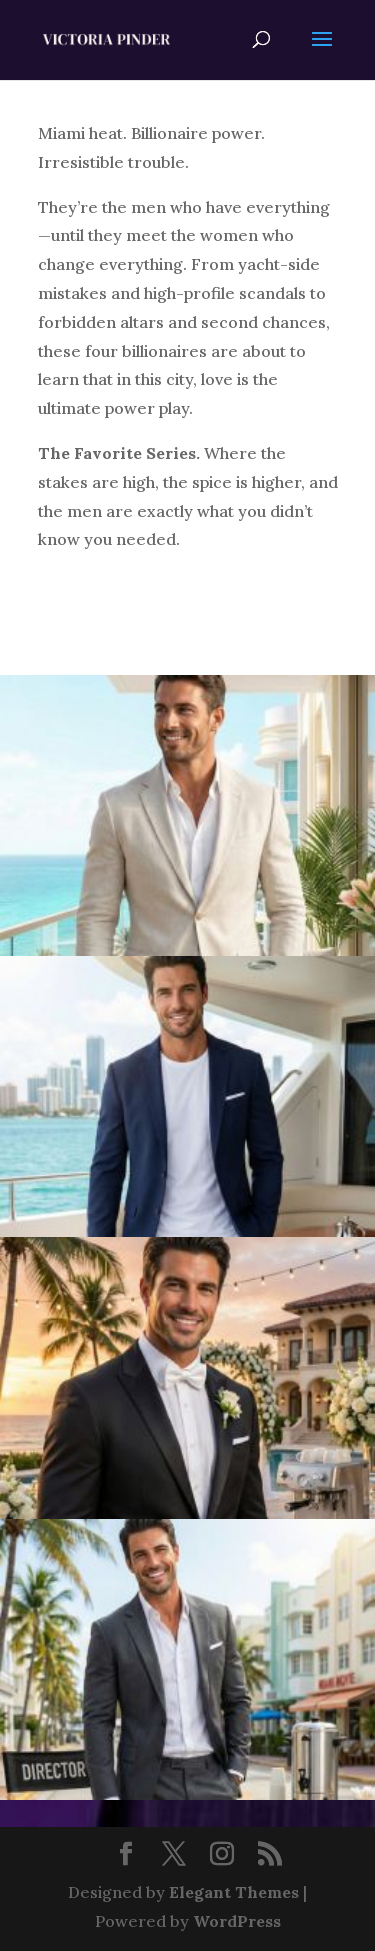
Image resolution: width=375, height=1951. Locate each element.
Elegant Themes (234, 1892)
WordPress (237, 1921)
